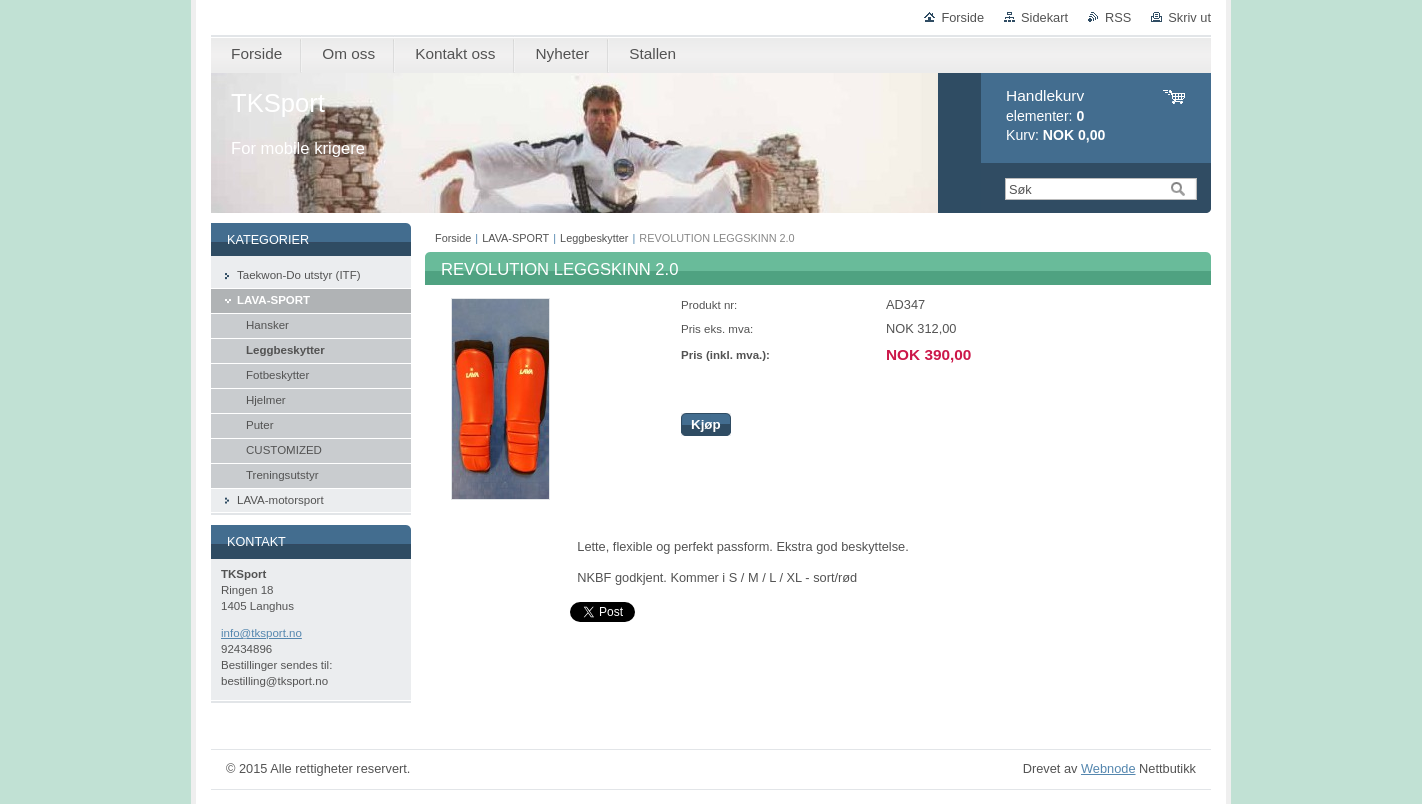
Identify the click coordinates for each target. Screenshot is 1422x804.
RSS (1118, 17)
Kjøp (706, 424)
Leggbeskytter (594, 238)
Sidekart (1044, 17)
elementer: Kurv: (1055, 115)
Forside (962, 17)
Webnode (1108, 768)
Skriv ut (1189, 17)
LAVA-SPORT (515, 238)
